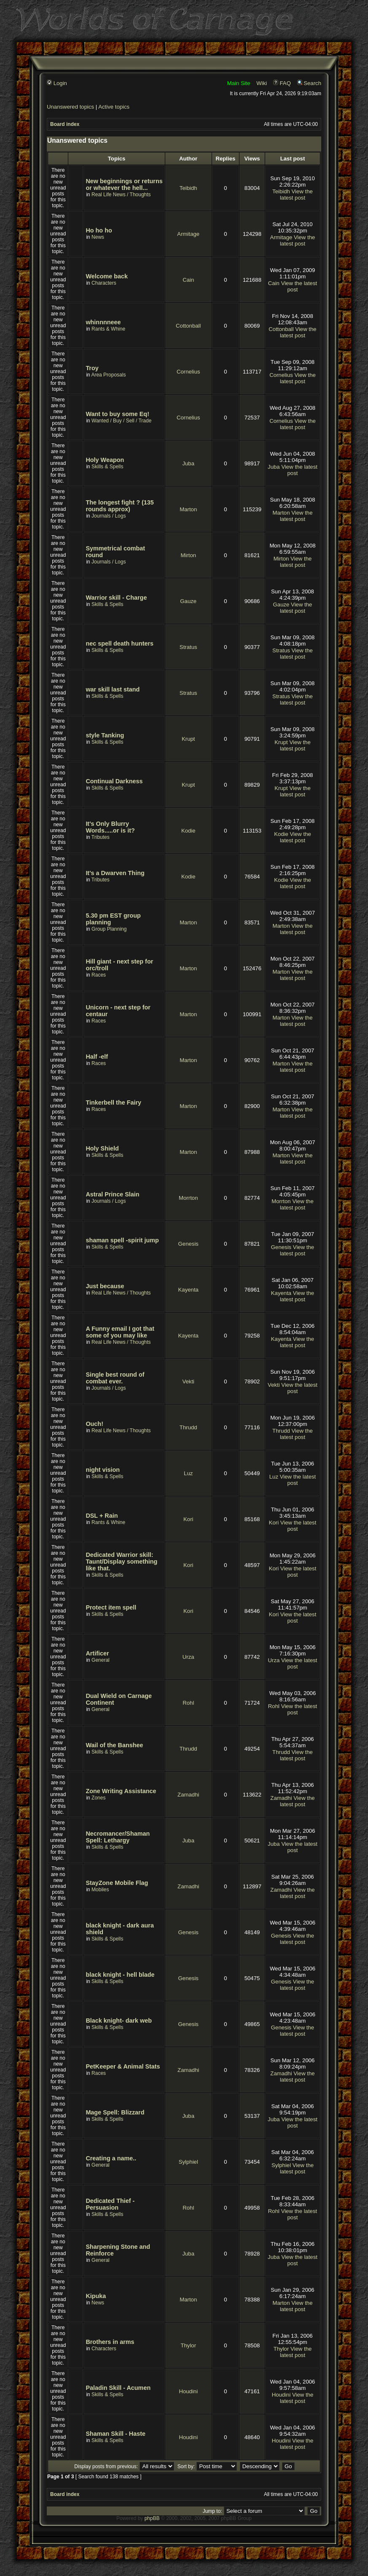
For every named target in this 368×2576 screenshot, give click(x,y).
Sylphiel (188, 2162)
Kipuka (96, 2296)
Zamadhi (188, 1794)
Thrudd (188, 1427)
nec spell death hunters (119, 643)
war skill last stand (113, 689)
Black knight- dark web (119, 2020)
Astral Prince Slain (112, 1194)
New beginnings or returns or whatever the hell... (124, 184)
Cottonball (188, 326)
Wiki (261, 83)
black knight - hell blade (120, 1974)
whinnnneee (103, 322)
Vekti (188, 1381)
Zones (98, 1798)
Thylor (188, 2345)
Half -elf (97, 1056)
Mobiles (100, 1890)
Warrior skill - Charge (116, 597)
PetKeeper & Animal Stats (123, 2066)
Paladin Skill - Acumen (118, 2387)
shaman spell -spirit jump (122, 1240)
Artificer (97, 1653)
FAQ (282, 83)
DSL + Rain (102, 1515)
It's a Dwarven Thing (115, 873)
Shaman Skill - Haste (115, 2433)
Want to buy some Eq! (117, 414)
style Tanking (105, 735)
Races (98, 975)
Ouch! (94, 1423)
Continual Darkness (114, 781)
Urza (188, 1657)
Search (309, 83)
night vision (103, 1469)
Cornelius (188, 371)
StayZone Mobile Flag (117, 1882)
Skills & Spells (107, 467)
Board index (64, 124)
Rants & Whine (108, 329)
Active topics (113, 107)
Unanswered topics (70, 107)
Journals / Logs (108, 516)
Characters (103, 283)
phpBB (152, 2518)
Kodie (188, 831)
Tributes (100, 837)
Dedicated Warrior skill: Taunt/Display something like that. (121, 1561)
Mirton (188, 555)
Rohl (188, 1703)
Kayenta (188, 1290)
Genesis (188, 1244)
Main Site (238, 83)
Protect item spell (111, 1607)
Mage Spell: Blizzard (115, 2112)
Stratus (188, 647)
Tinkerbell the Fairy (113, 1102)
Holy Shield (102, 1148)
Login (57, 83)
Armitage (188, 234)
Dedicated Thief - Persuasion (110, 2204)
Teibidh (188, 188)
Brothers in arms (110, 2341)
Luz (188, 1473)
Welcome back (107, 276)
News (97, 237)
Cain (188, 280)
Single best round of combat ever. (115, 1378)
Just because (105, 1286)
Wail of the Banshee (114, 1745)
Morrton (188, 1198)
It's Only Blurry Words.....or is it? (110, 827)
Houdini (188, 2391)
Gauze (188, 601)
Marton (188, 509)
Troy (92, 368)
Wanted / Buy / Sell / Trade (121, 421)
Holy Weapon (105, 459)
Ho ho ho (99, 230)
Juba (188, 463)
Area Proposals (108, 375)
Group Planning (108, 929)
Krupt (188, 739)
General (100, 1660)
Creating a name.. (111, 2158)
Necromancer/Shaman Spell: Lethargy (118, 1837)
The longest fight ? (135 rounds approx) (120, 506)
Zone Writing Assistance (121, 1791)
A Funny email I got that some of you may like (120, 1332)
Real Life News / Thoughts (121, 195)
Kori (188, 1519)
